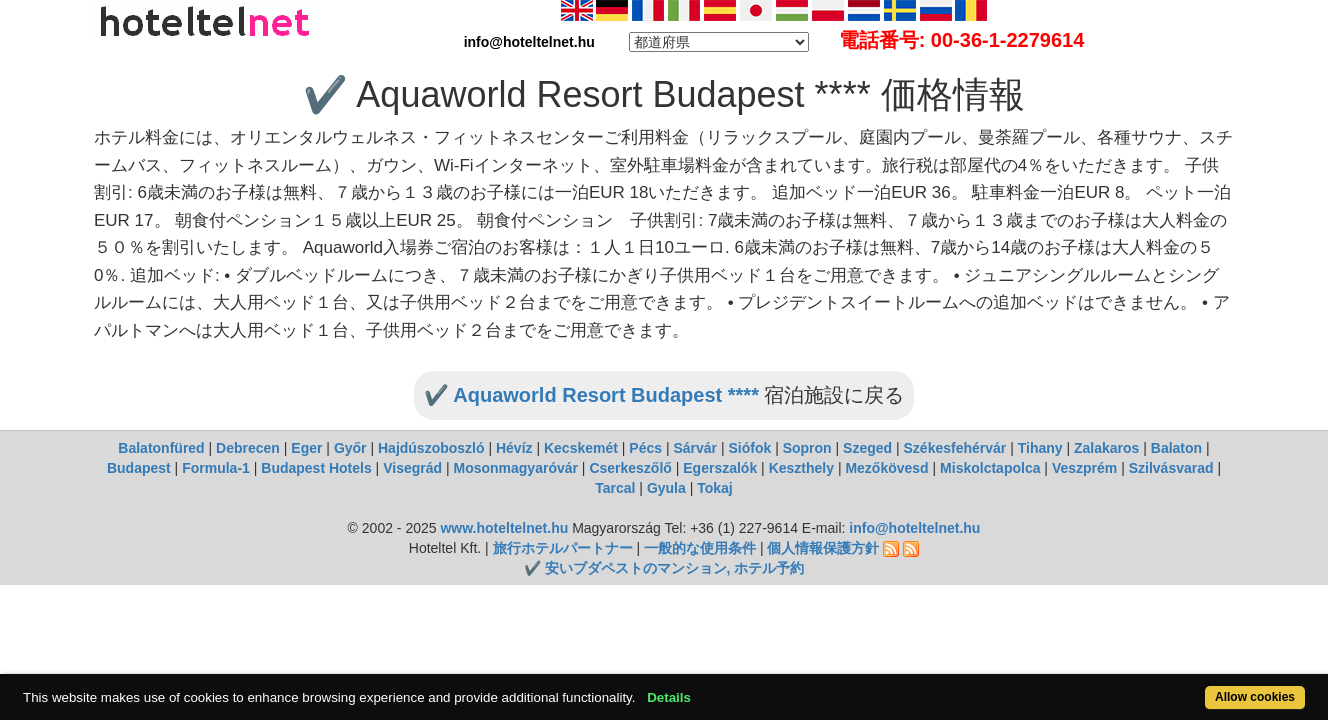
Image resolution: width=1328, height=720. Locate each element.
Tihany (1040, 448)
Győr (350, 448)
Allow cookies (1184, 686)
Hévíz (514, 448)
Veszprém (1084, 468)
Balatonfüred (161, 448)
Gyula (666, 488)
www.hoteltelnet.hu (504, 528)
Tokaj (715, 488)
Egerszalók (720, 468)
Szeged (867, 448)
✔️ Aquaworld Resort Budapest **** (591, 395)
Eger (306, 448)
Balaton (1176, 448)
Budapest (139, 468)
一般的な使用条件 (700, 548)
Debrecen (248, 448)
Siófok (749, 448)
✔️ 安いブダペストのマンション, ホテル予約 (664, 568)
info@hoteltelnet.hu (914, 528)
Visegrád (412, 468)
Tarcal (615, 488)
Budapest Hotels (316, 468)
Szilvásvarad (1171, 468)
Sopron (807, 448)
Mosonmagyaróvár (515, 468)
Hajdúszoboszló (431, 448)
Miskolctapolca (990, 468)
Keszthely (801, 468)
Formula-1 (216, 468)
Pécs (645, 448)
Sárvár (695, 448)
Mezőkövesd (886, 468)
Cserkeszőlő (630, 468)
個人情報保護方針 (823, 548)
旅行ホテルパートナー (563, 548)
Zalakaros (1106, 448)
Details (736, 686)
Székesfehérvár (955, 448)
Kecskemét (581, 448)
